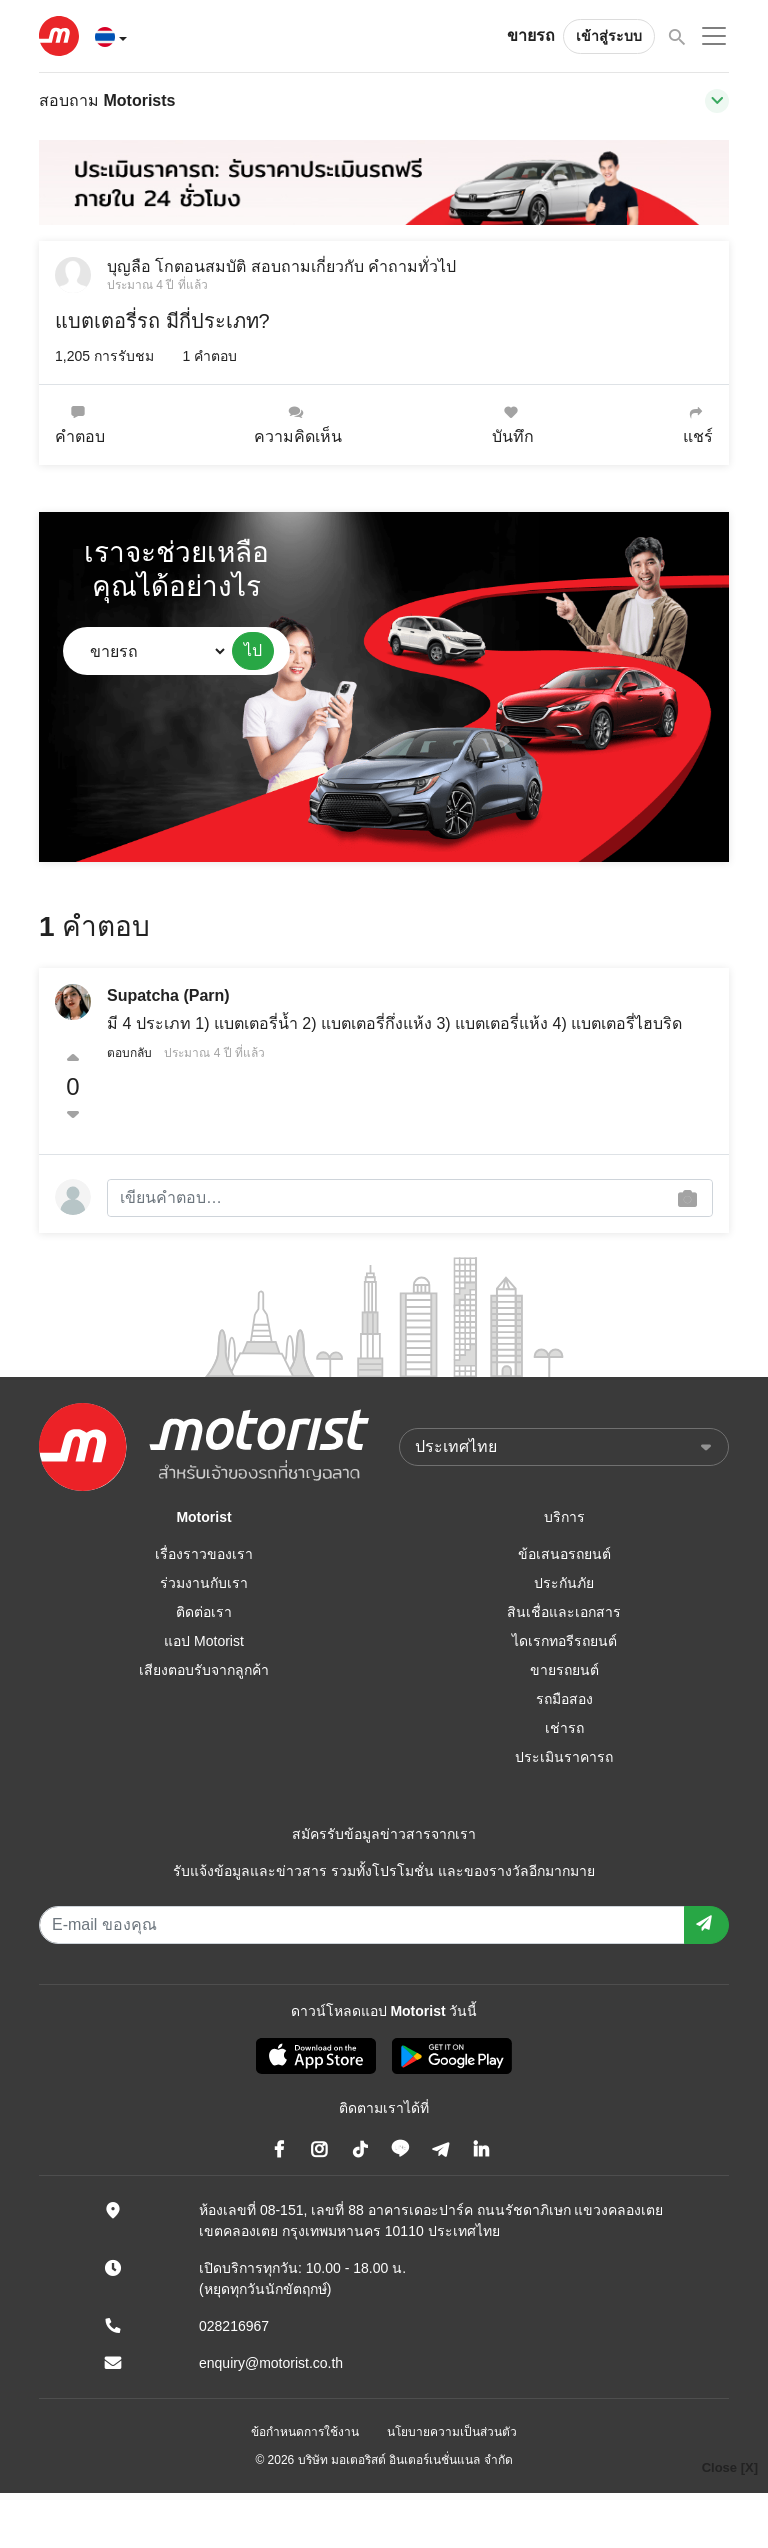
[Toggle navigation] (717, 101)
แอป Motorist (204, 1641)
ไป (253, 650)
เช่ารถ (564, 1728)
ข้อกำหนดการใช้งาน (305, 2432)
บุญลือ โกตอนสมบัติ (176, 266)
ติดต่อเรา (204, 1612)
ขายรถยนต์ (564, 1670)
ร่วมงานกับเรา (204, 1583)
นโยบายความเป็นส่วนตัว (452, 2432)
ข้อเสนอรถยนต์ (564, 1554)
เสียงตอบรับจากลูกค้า (204, 1670)
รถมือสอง (564, 1699)
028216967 (234, 2326)
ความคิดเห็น (298, 424)
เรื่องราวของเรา (204, 1554)
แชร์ (698, 424)
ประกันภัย (564, 1583)
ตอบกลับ (129, 1053)
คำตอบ (80, 424)
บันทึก (513, 424)
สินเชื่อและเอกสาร (564, 1612)
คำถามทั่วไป (412, 266)
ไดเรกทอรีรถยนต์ (564, 1641)
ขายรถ (531, 35)
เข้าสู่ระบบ (609, 36)
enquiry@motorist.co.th (271, 2363)
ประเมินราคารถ (564, 1757)
